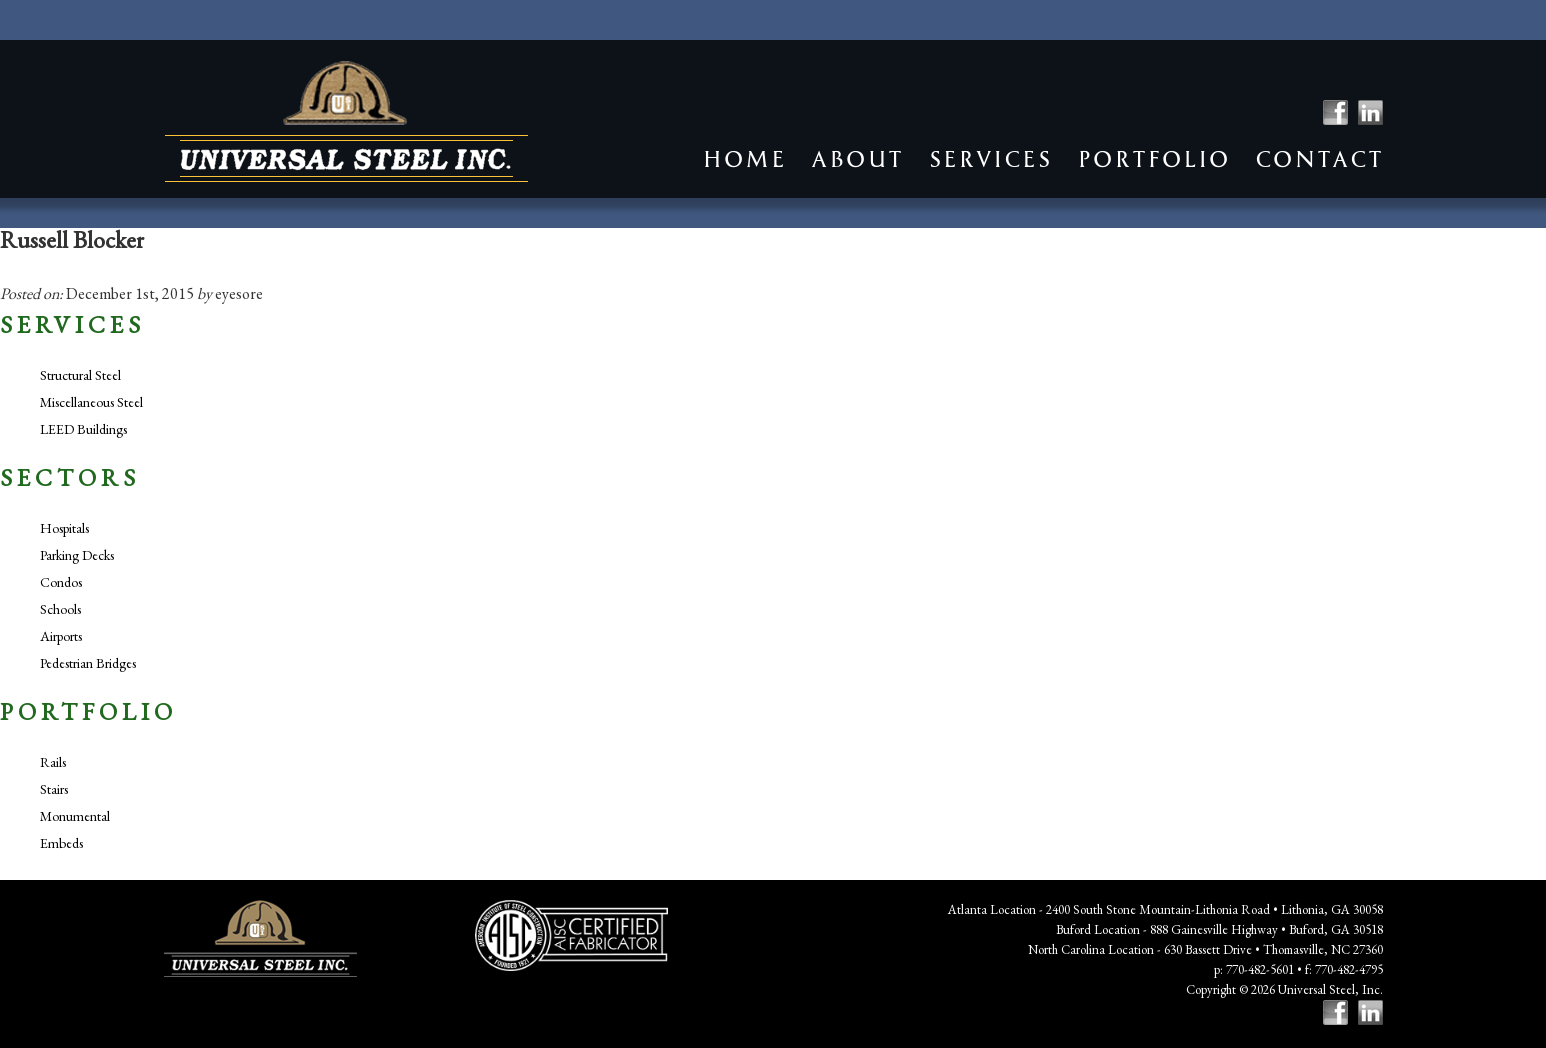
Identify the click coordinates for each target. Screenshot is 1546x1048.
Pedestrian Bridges (88, 663)
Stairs (54, 789)
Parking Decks (77, 555)
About (857, 159)
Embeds (61, 843)
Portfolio (1153, 159)
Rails (53, 762)
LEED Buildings (83, 429)
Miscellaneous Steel (91, 402)
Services (990, 159)
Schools (60, 609)
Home (744, 159)
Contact (1319, 159)
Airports (61, 636)
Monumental (75, 816)
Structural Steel (80, 375)
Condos (61, 582)
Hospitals (64, 528)
